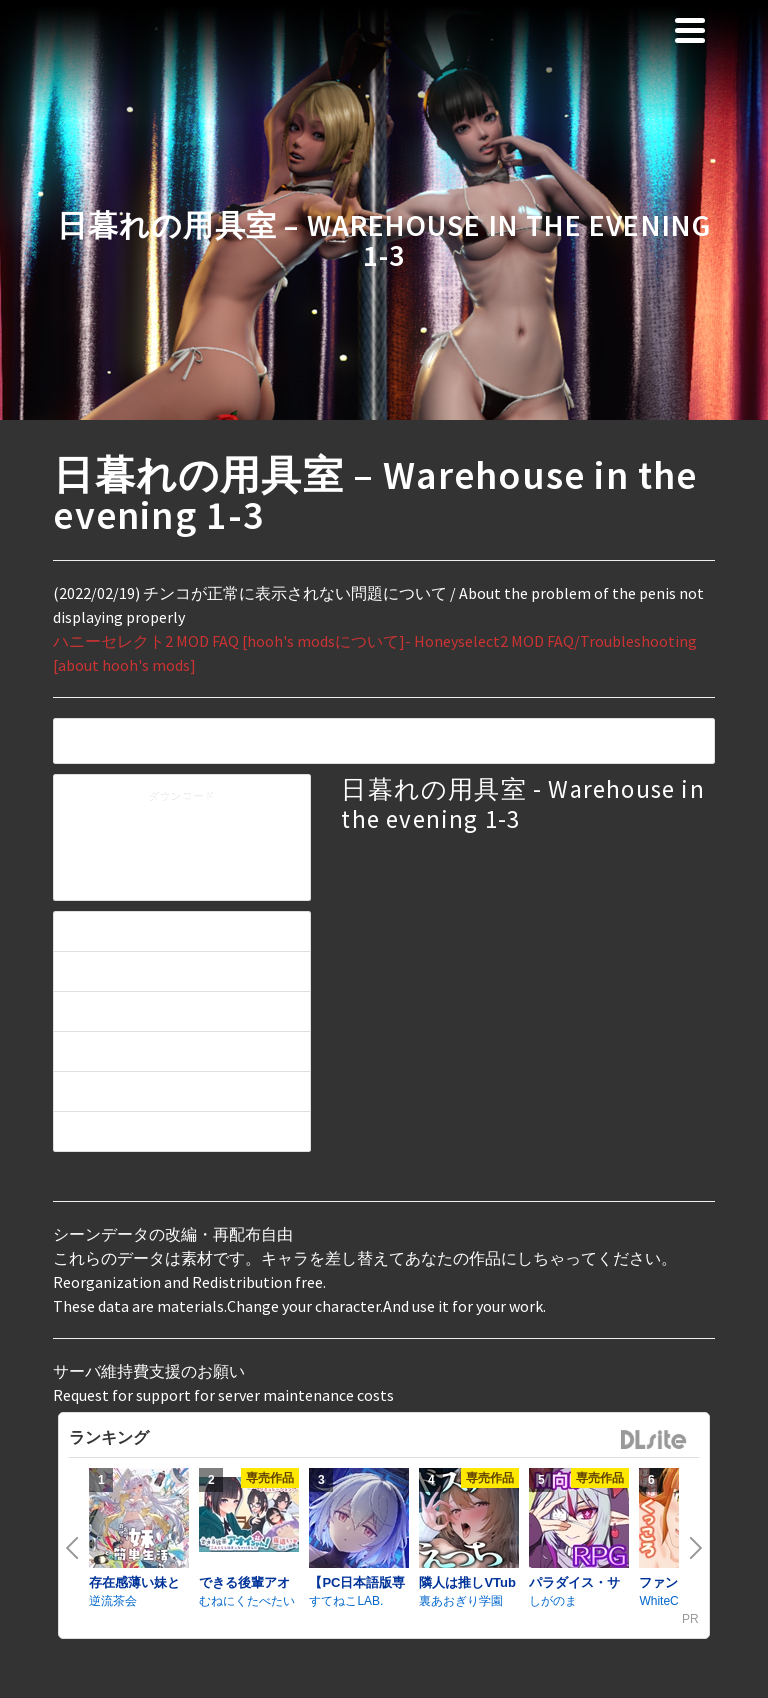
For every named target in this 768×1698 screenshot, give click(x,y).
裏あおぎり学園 (461, 1601)
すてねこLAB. (346, 1601)
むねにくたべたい (247, 1601)
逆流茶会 (113, 1601)
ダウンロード (182, 797)
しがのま (553, 1601)
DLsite (654, 1440)
